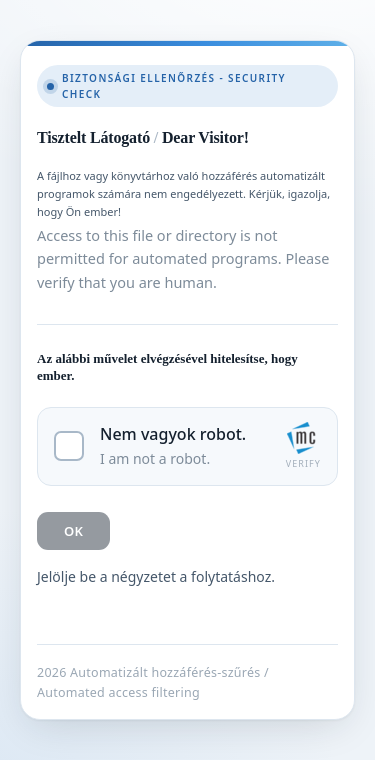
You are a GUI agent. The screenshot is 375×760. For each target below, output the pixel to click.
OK (73, 531)
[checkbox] (187, 446)
